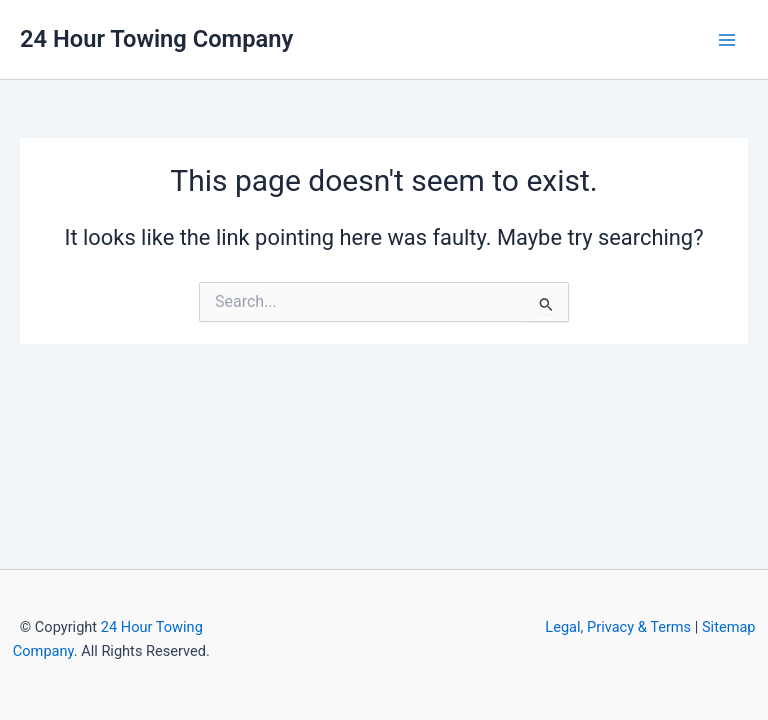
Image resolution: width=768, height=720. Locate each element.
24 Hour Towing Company (156, 39)
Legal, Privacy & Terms (618, 627)
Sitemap (729, 627)
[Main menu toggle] (727, 40)
